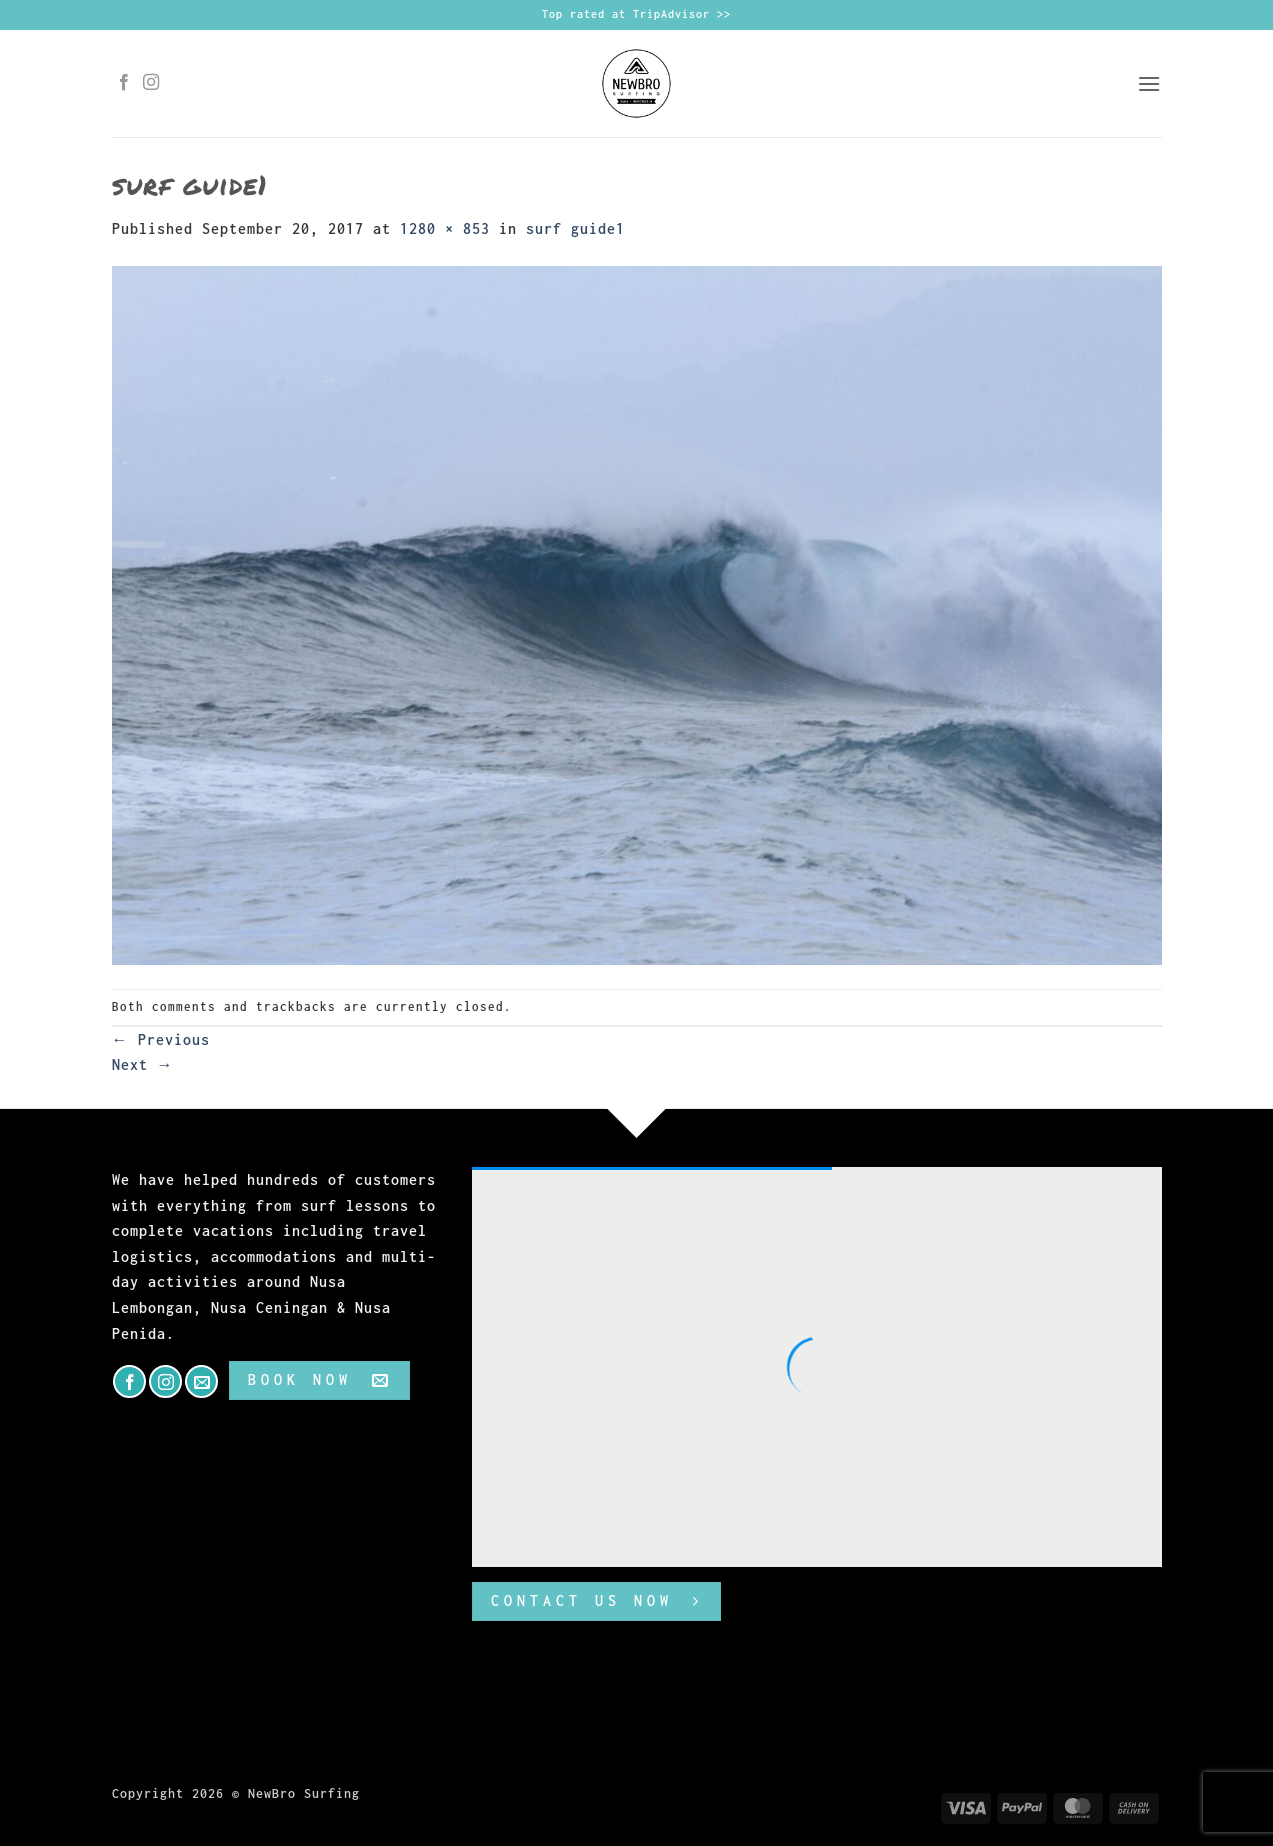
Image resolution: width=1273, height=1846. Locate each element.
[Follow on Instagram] (151, 83)
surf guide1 (575, 228)
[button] (1149, 83)
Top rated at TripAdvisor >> (636, 14)
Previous (161, 1039)
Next (143, 1064)
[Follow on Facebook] (124, 83)
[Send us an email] (201, 1381)
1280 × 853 (445, 228)
